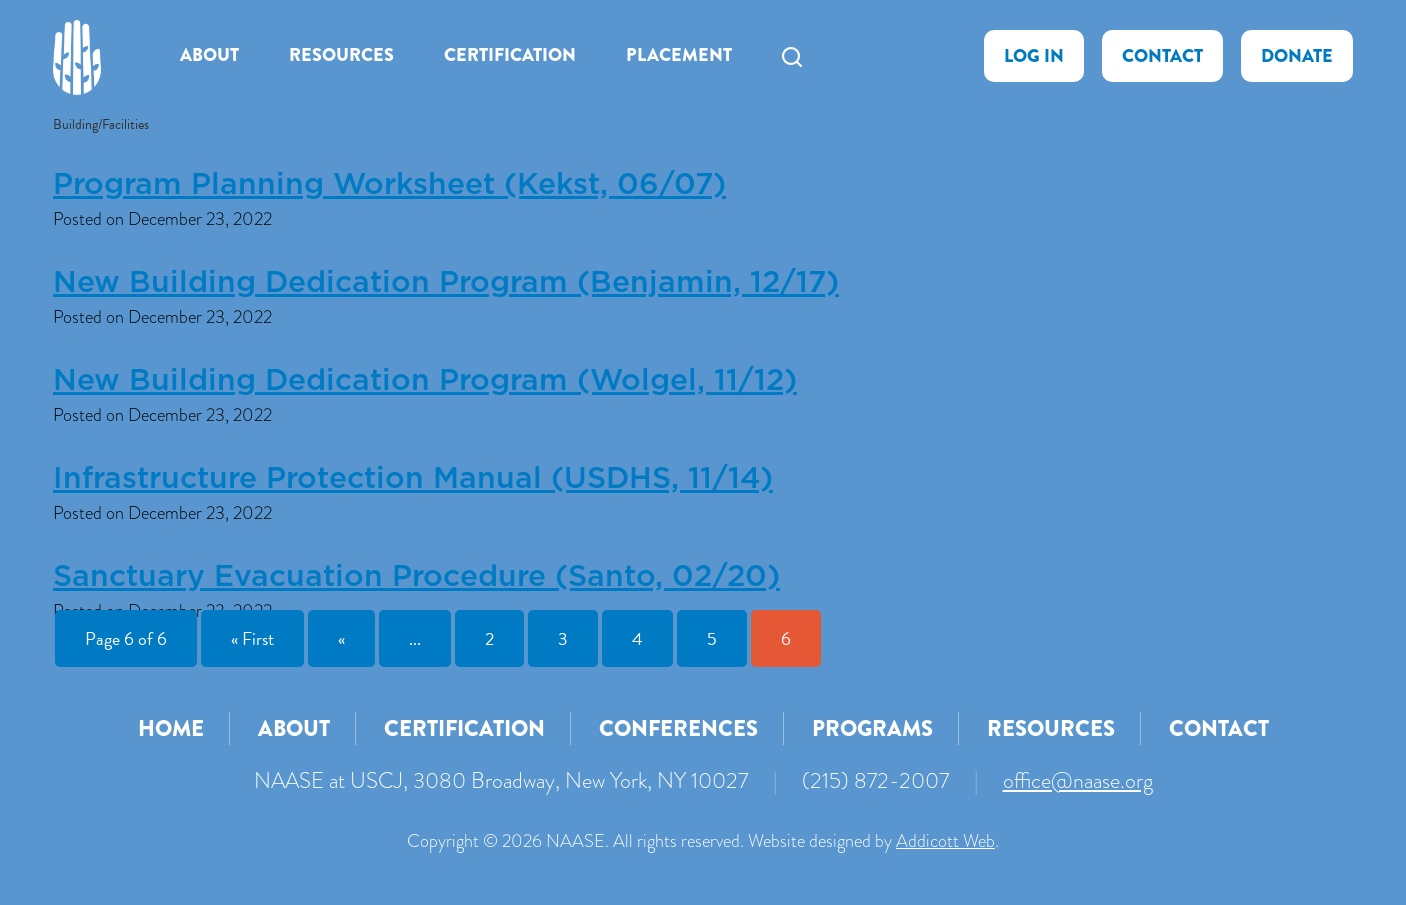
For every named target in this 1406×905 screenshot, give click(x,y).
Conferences (678, 728)
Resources (341, 55)
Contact (1162, 56)
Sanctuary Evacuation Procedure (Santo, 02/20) (416, 577)
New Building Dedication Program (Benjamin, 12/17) (446, 283)
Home (171, 728)
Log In (1034, 56)
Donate (1297, 56)
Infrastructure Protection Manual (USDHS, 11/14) (413, 479)
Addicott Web (945, 841)
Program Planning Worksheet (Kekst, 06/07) (389, 185)
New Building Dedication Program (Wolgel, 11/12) (425, 381)
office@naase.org (1078, 780)
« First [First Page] (252, 638)
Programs (872, 728)
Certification (510, 55)
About (209, 55)
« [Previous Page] (341, 638)
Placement (679, 55)
